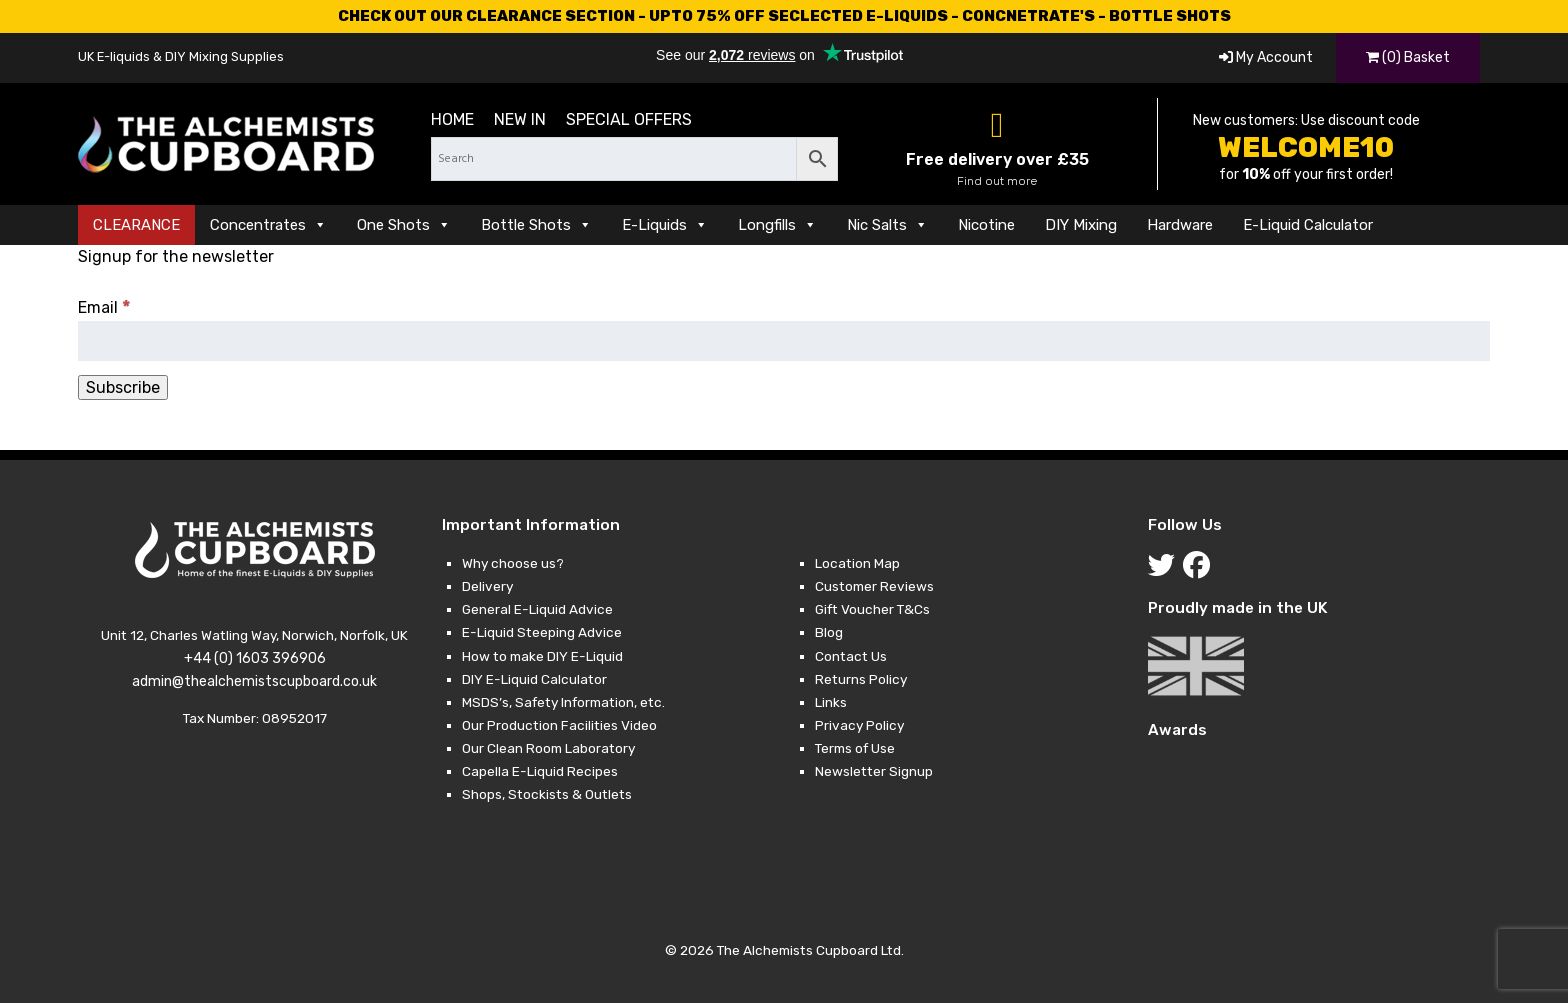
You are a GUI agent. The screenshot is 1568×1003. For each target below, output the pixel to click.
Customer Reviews (874, 586)
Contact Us (851, 656)
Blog (829, 632)
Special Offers (629, 119)
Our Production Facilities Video (559, 725)
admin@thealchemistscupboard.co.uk (254, 681)
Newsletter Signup (874, 771)
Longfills (777, 225)
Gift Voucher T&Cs (872, 609)
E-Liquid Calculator (1308, 225)
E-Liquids (665, 225)
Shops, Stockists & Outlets (547, 794)
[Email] (783, 341)
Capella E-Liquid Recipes (540, 771)
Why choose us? (513, 563)
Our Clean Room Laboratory (548, 748)
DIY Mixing (1081, 225)
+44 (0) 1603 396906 (255, 658)
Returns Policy (861, 679)
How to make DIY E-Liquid (542, 656)
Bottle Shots (536, 225)
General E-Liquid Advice (537, 609)
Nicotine (986, 225)
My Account (1266, 57)
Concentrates (268, 225)
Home (452, 119)
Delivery (487, 586)
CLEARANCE (136, 225)
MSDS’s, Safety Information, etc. (563, 702)
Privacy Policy (859, 725)
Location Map (857, 563)
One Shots (404, 225)
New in (520, 119)
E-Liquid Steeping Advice (542, 632)
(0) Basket (1408, 57)
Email (104, 307)
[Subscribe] (123, 387)
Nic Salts (887, 225)
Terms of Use (855, 748)
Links (831, 702)
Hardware (1180, 225)
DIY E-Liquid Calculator (534, 679)
